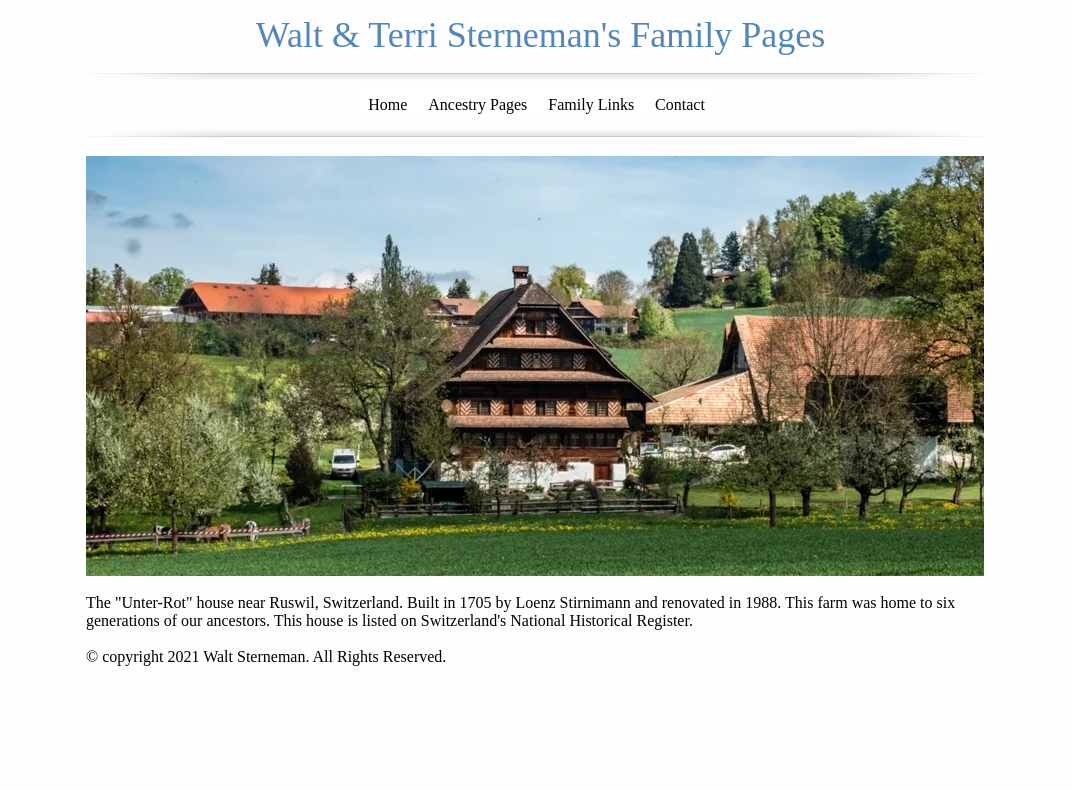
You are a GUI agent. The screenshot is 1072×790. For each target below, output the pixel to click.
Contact (680, 104)
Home (387, 104)
